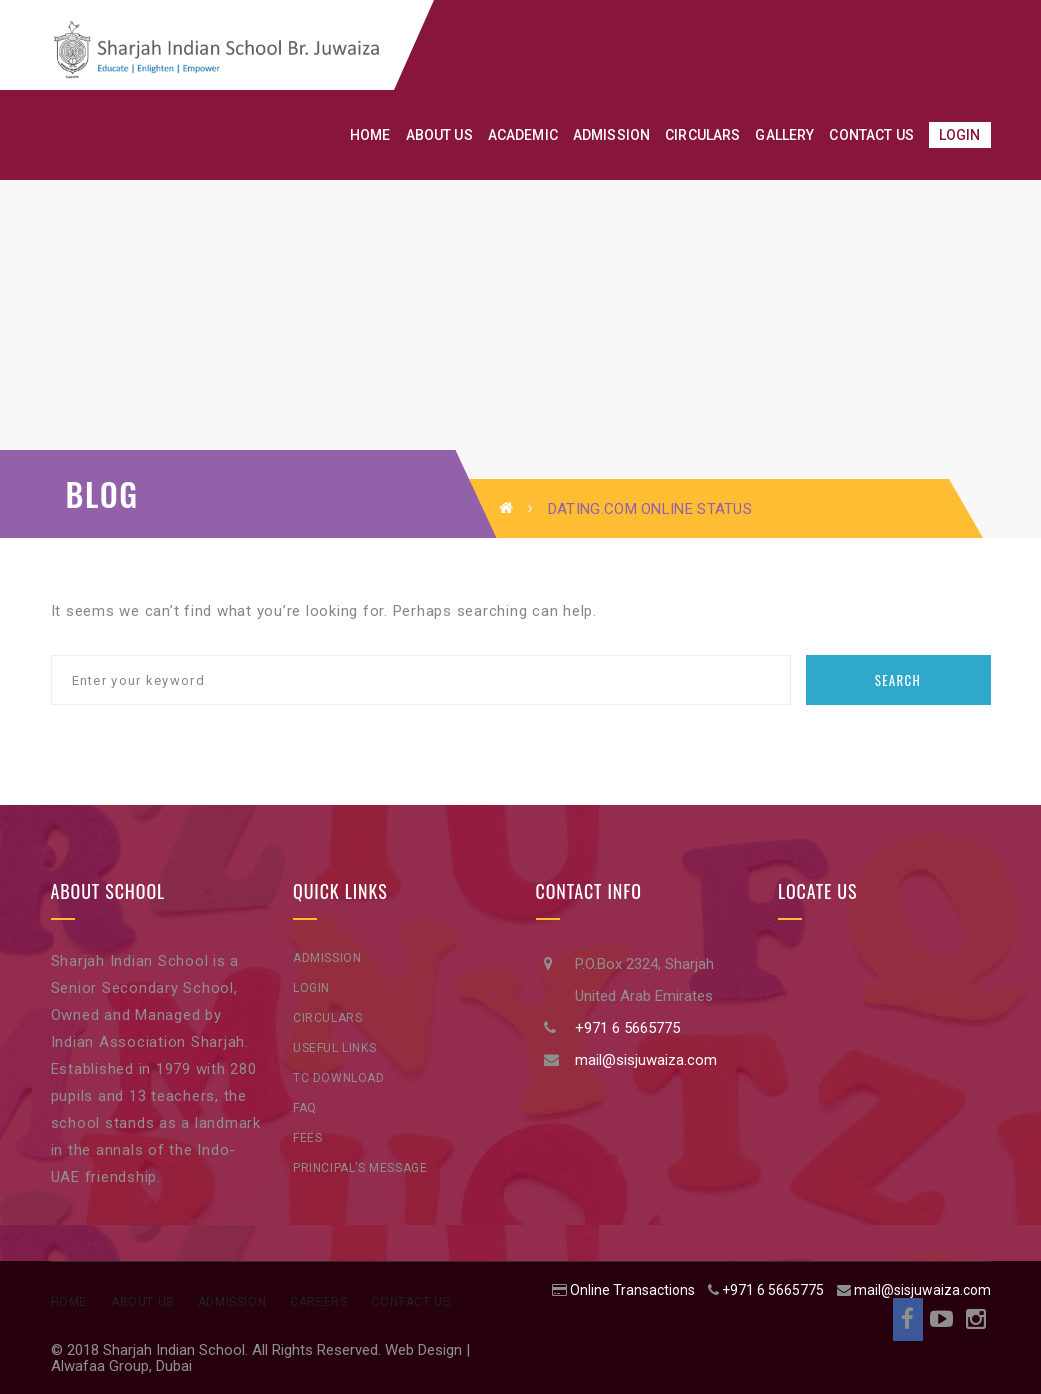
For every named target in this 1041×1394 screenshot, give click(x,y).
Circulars (327, 1018)
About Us (142, 1302)
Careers (318, 1302)
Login (311, 988)
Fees (307, 1138)
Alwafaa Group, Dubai (121, 1366)
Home (69, 1302)
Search (898, 680)
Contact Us (410, 1302)
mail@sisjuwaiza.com (646, 1060)
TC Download (339, 1078)
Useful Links (334, 1048)
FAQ (305, 1108)
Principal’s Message (360, 1168)
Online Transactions (632, 1290)
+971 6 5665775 (627, 1028)
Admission (327, 958)
